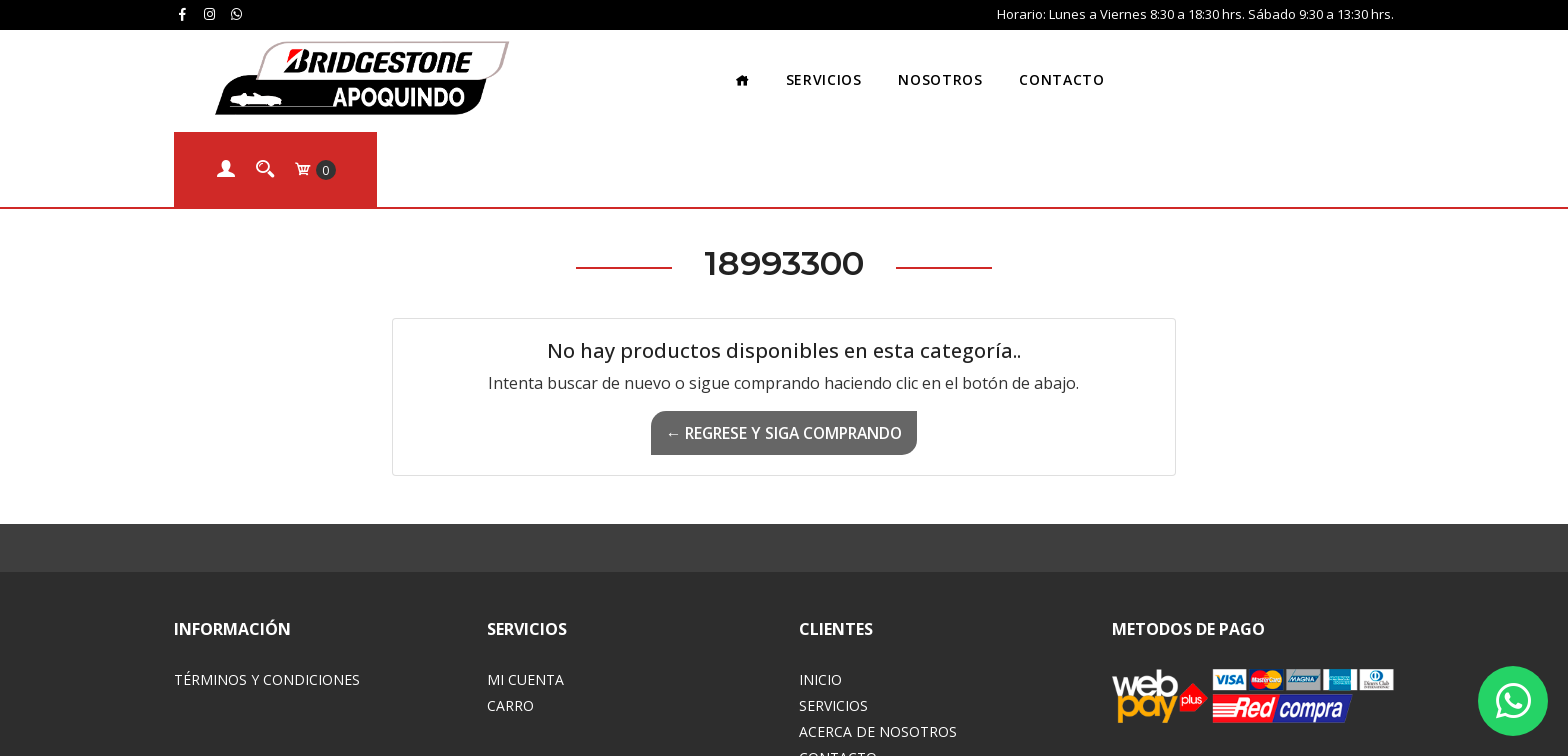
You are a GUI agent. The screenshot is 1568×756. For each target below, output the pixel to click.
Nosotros (805, 64)
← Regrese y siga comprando (783, 330)
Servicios (688, 64)
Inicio (820, 576)
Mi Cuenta (525, 576)
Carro (510, 602)
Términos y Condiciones (267, 576)
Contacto (926, 64)
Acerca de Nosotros (878, 628)
